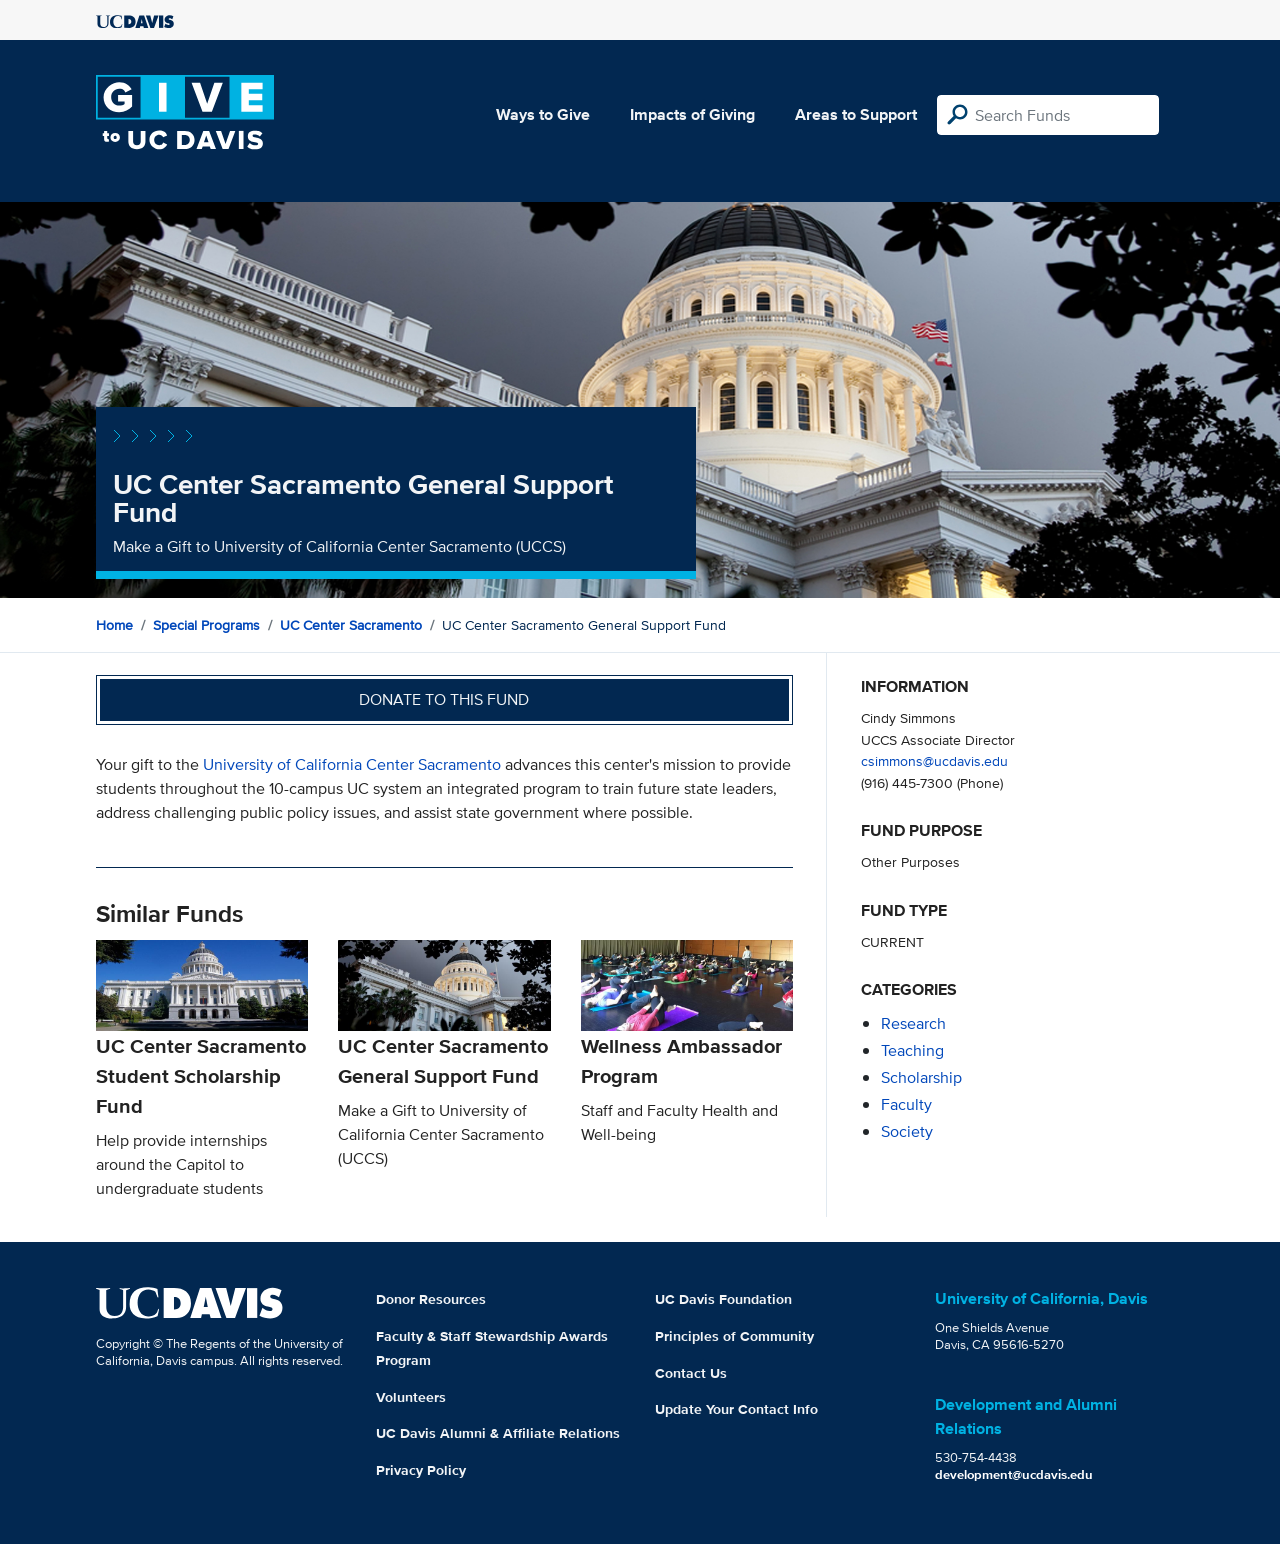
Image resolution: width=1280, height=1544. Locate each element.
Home (114, 625)
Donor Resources (431, 1299)
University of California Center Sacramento (352, 764)
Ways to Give (543, 114)
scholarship (921, 1077)
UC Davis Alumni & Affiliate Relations (498, 1433)
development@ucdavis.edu (1014, 1474)
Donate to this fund (444, 699)
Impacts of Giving (692, 114)
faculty (906, 1104)
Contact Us (691, 1373)
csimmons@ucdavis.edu (934, 760)
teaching (912, 1050)
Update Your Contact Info (736, 1409)
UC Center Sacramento (351, 625)
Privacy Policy (421, 1470)
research (913, 1023)
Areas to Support (856, 114)
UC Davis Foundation (723, 1299)
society (907, 1131)
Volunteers (411, 1397)
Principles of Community (734, 1336)
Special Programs (206, 625)
